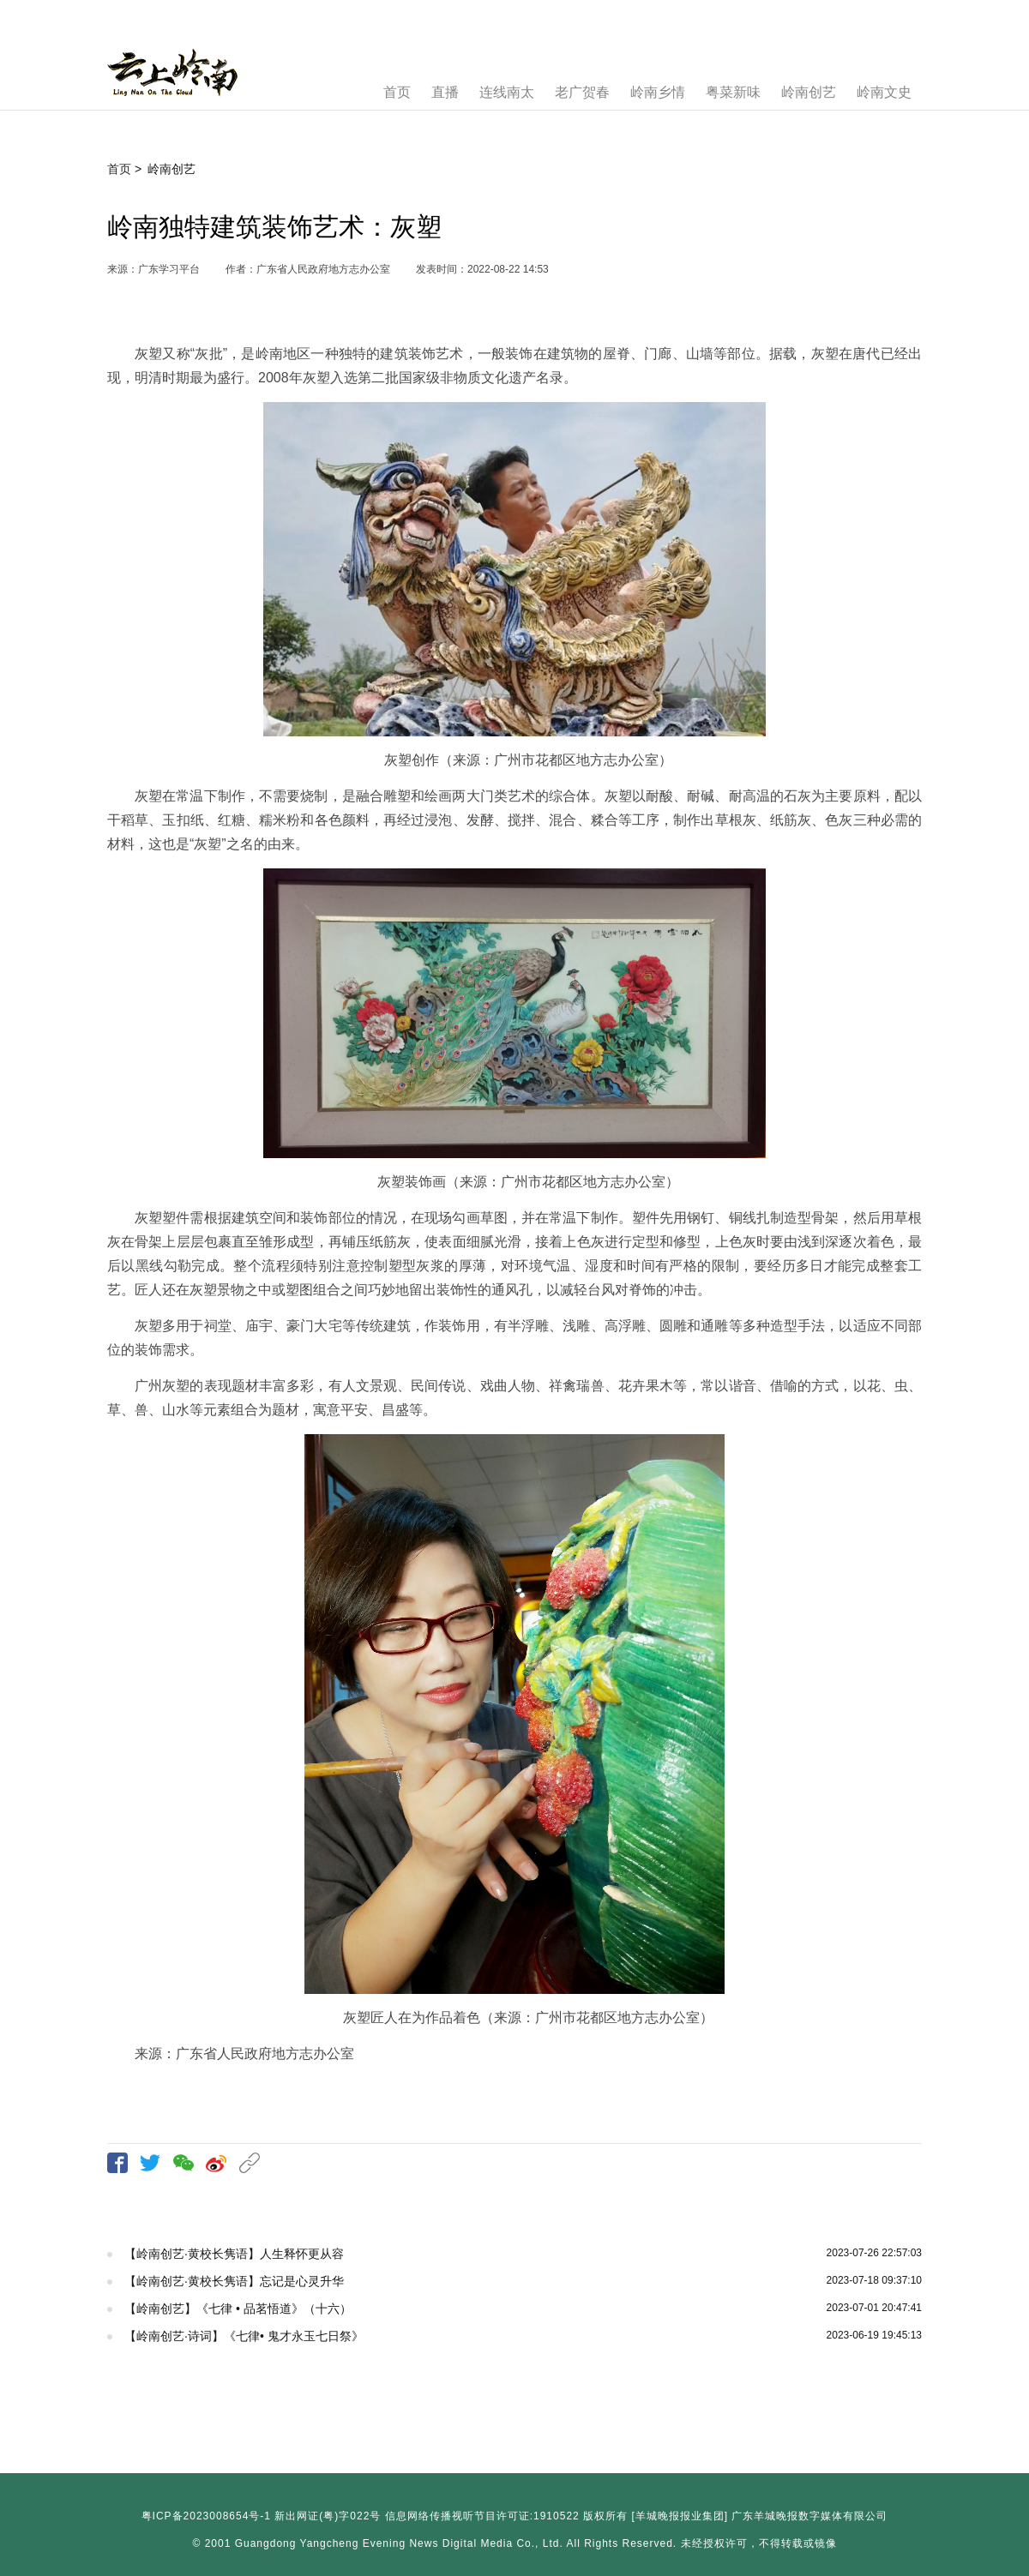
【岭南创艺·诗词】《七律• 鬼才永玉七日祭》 (244, 2336)
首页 (397, 92)
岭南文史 (884, 92)
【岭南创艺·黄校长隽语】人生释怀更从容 (234, 2254)
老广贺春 (582, 92)
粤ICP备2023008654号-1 (206, 2516)
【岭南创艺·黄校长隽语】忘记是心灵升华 (234, 2281)
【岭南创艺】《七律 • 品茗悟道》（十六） (238, 2308)
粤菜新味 (733, 92)
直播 (445, 92)
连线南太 (506, 92)
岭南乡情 (657, 92)
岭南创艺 (808, 92)
